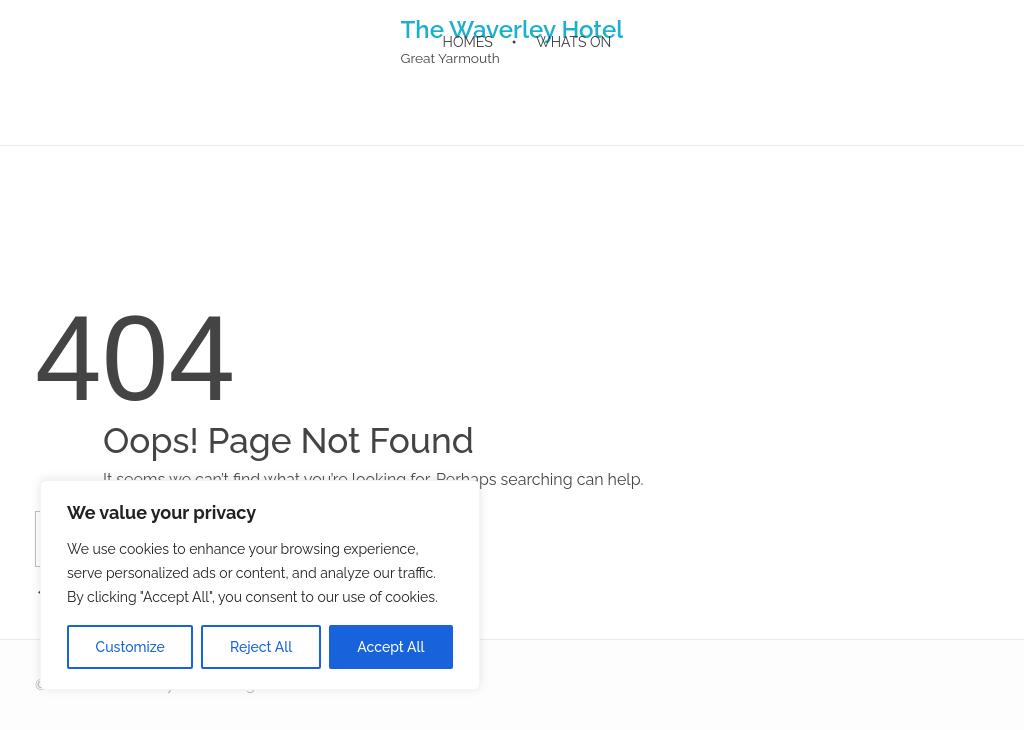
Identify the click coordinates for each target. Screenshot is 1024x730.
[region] (260, 585)
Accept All (390, 647)
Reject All (261, 647)
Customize (130, 647)
